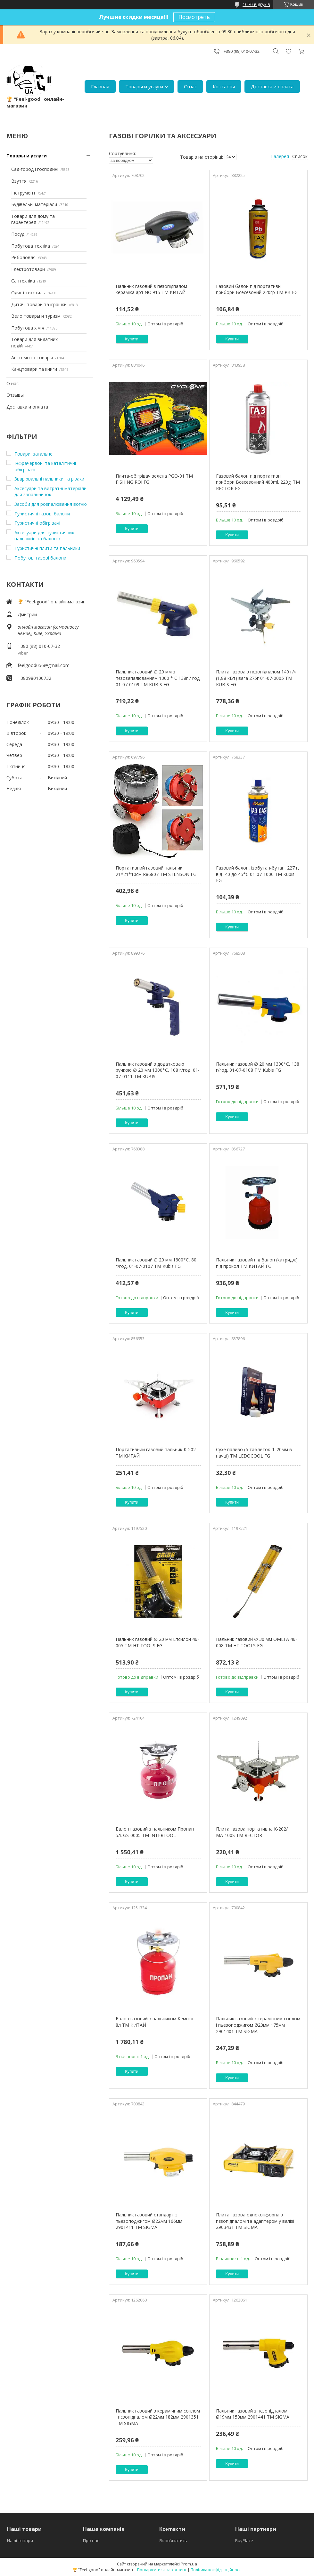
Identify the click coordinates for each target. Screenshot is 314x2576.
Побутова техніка (30, 246)
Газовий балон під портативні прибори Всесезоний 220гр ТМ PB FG (257, 289)
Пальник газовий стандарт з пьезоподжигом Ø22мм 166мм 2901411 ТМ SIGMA (149, 2221)
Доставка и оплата (272, 86)
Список (300, 156)
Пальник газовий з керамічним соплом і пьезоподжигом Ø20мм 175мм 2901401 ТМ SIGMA (258, 2024)
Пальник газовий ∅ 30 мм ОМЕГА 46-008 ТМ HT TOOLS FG (256, 1642)
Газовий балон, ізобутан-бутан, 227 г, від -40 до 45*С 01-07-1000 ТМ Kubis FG (257, 874)
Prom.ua (189, 2564)
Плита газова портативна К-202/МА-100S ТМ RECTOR (252, 1832)
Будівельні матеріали (34, 204)
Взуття (19, 181)
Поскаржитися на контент (161, 2569)
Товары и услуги (144, 86)
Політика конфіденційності (216, 2569)
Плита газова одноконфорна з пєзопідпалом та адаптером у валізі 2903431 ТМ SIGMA (255, 2221)
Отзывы (15, 395)
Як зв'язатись (173, 2540)
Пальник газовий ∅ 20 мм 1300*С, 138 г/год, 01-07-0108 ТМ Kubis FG (257, 1067)
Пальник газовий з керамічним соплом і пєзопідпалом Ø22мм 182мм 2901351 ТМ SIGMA (158, 2417)
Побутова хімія (27, 328)
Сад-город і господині (34, 169)
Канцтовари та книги (34, 369)
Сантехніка (23, 281)
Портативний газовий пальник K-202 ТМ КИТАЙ (156, 1452)
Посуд (17, 234)
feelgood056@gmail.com (44, 665)
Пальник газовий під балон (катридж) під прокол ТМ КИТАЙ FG (257, 1263)
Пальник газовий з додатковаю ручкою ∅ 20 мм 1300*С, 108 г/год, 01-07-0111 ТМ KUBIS (158, 1070)
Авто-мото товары (32, 357)
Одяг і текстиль (28, 293)
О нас (190, 86)
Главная (100, 86)
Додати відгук (288, 51)
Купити (131, 339)
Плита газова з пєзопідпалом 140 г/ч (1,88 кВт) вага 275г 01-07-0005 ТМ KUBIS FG (256, 678)
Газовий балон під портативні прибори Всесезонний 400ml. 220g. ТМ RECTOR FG (258, 482)
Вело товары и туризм (36, 316)
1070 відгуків (256, 4)
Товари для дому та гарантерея (33, 219)
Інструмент (23, 193)
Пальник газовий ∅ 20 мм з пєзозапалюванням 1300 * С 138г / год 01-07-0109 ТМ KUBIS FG (158, 678)
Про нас (91, 2540)
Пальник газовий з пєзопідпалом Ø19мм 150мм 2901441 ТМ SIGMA (252, 2414)
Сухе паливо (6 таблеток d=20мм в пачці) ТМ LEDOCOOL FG (254, 1452)
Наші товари (20, 2540)
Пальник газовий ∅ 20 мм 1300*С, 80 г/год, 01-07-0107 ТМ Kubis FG (156, 1263)
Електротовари (28, 269)
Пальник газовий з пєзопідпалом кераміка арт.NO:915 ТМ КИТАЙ (151, 289)
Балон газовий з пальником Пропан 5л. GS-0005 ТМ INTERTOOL (155, 1832)
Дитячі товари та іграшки (39, 304)
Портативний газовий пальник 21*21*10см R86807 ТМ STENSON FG (156, 871)
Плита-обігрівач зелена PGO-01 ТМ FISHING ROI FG (154, 479)
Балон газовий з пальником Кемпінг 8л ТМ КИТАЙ (155, 2021)
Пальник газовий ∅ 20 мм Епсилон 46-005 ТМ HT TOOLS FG (157, 1642)
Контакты (224, 86)
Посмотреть (194, 16)
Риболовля (23, 257)
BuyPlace (244, 2540)
